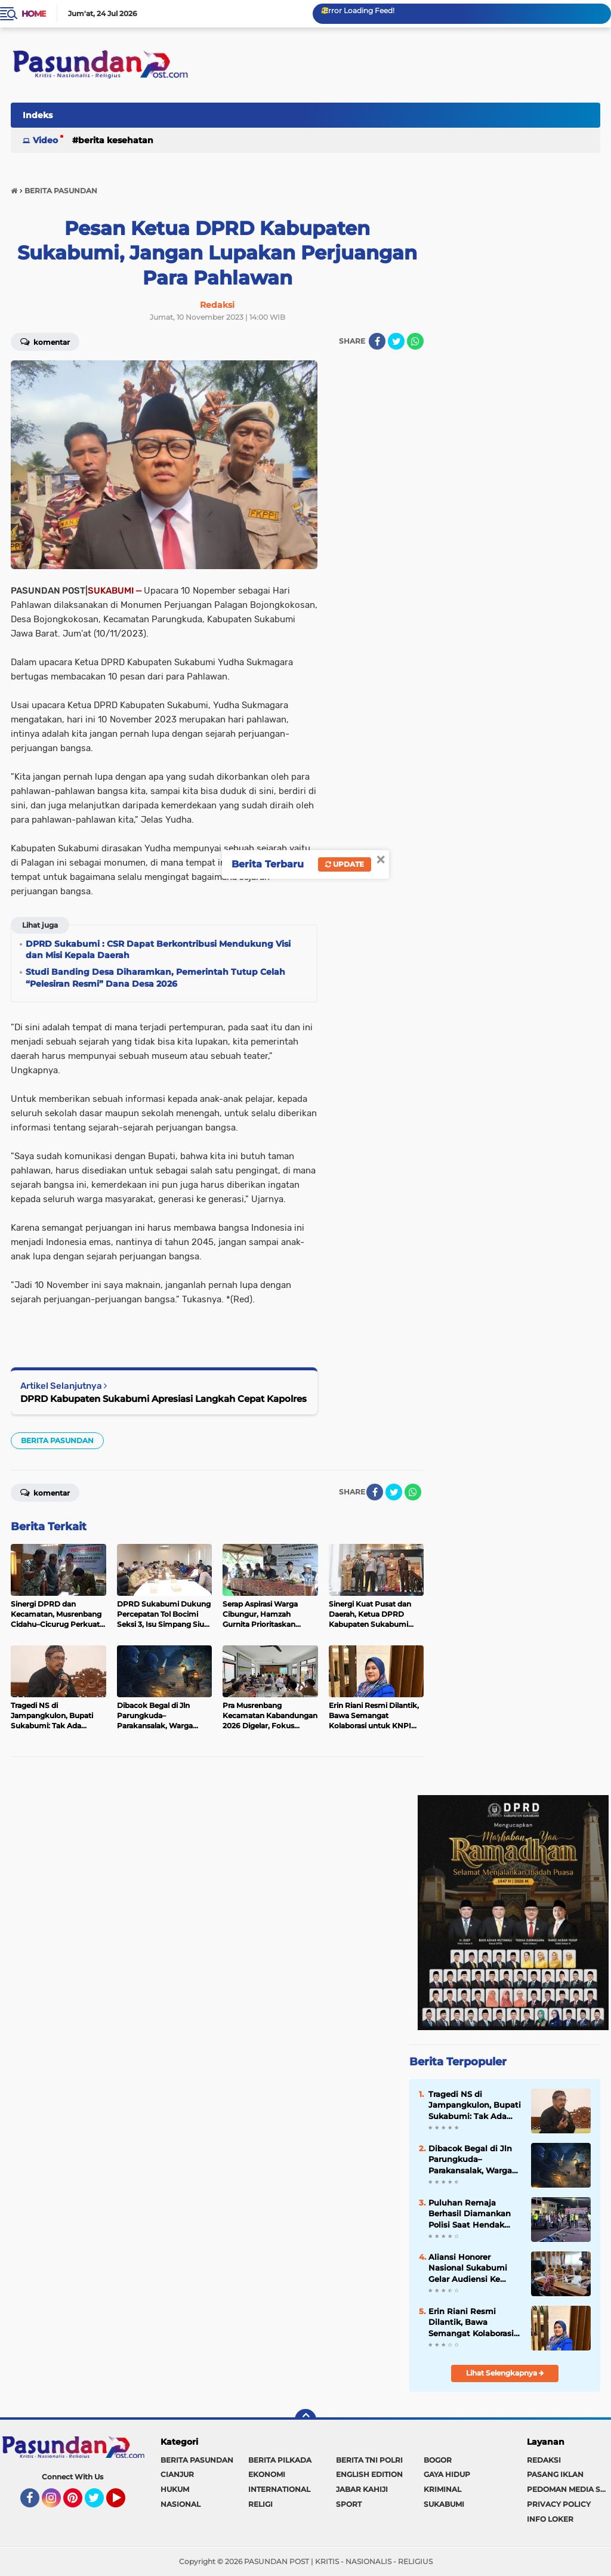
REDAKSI (544, 2459)
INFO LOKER (550, 2519)
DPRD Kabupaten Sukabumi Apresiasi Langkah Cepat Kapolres (163, 1398)
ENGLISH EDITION (369, 2474)
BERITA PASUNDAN (57, 1440)
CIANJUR (177, 2474)
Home (33, 13)
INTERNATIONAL (279, 2489)
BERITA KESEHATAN (115, 140)
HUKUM (175, 2489)
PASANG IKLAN (555, 2474)
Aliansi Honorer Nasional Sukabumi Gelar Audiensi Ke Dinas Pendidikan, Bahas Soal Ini (467, 2268)
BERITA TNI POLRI (369, 2459)
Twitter (100, 2503)
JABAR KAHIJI (362, 2489)
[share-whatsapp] (415, 341)
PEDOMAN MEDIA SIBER (569, 2489)
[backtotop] (305, 2419)
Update (344, 864)
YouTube (124, 2503)
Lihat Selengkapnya (505, 2372)
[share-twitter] (396, 341)
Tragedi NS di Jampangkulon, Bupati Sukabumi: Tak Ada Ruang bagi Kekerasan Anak (474, 2105)
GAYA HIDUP (447, 2474)
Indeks (38, 115)
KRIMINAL (442, 2489)
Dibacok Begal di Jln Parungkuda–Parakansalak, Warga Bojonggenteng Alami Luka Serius (473, 2159)
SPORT (349, 2504)
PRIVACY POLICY (559, 2504)
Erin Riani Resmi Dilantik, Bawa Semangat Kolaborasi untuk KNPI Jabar (471, 2322)
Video (45, 140)
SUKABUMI (444, 2504)
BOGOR (438, 2459)
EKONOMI (266, 2474)
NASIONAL (180, 2504)
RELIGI (260, 2504)
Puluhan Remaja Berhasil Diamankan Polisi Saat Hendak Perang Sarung (469, 2214)
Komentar (45, 341)
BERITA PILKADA (279, 2459)
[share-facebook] (377, 341)
